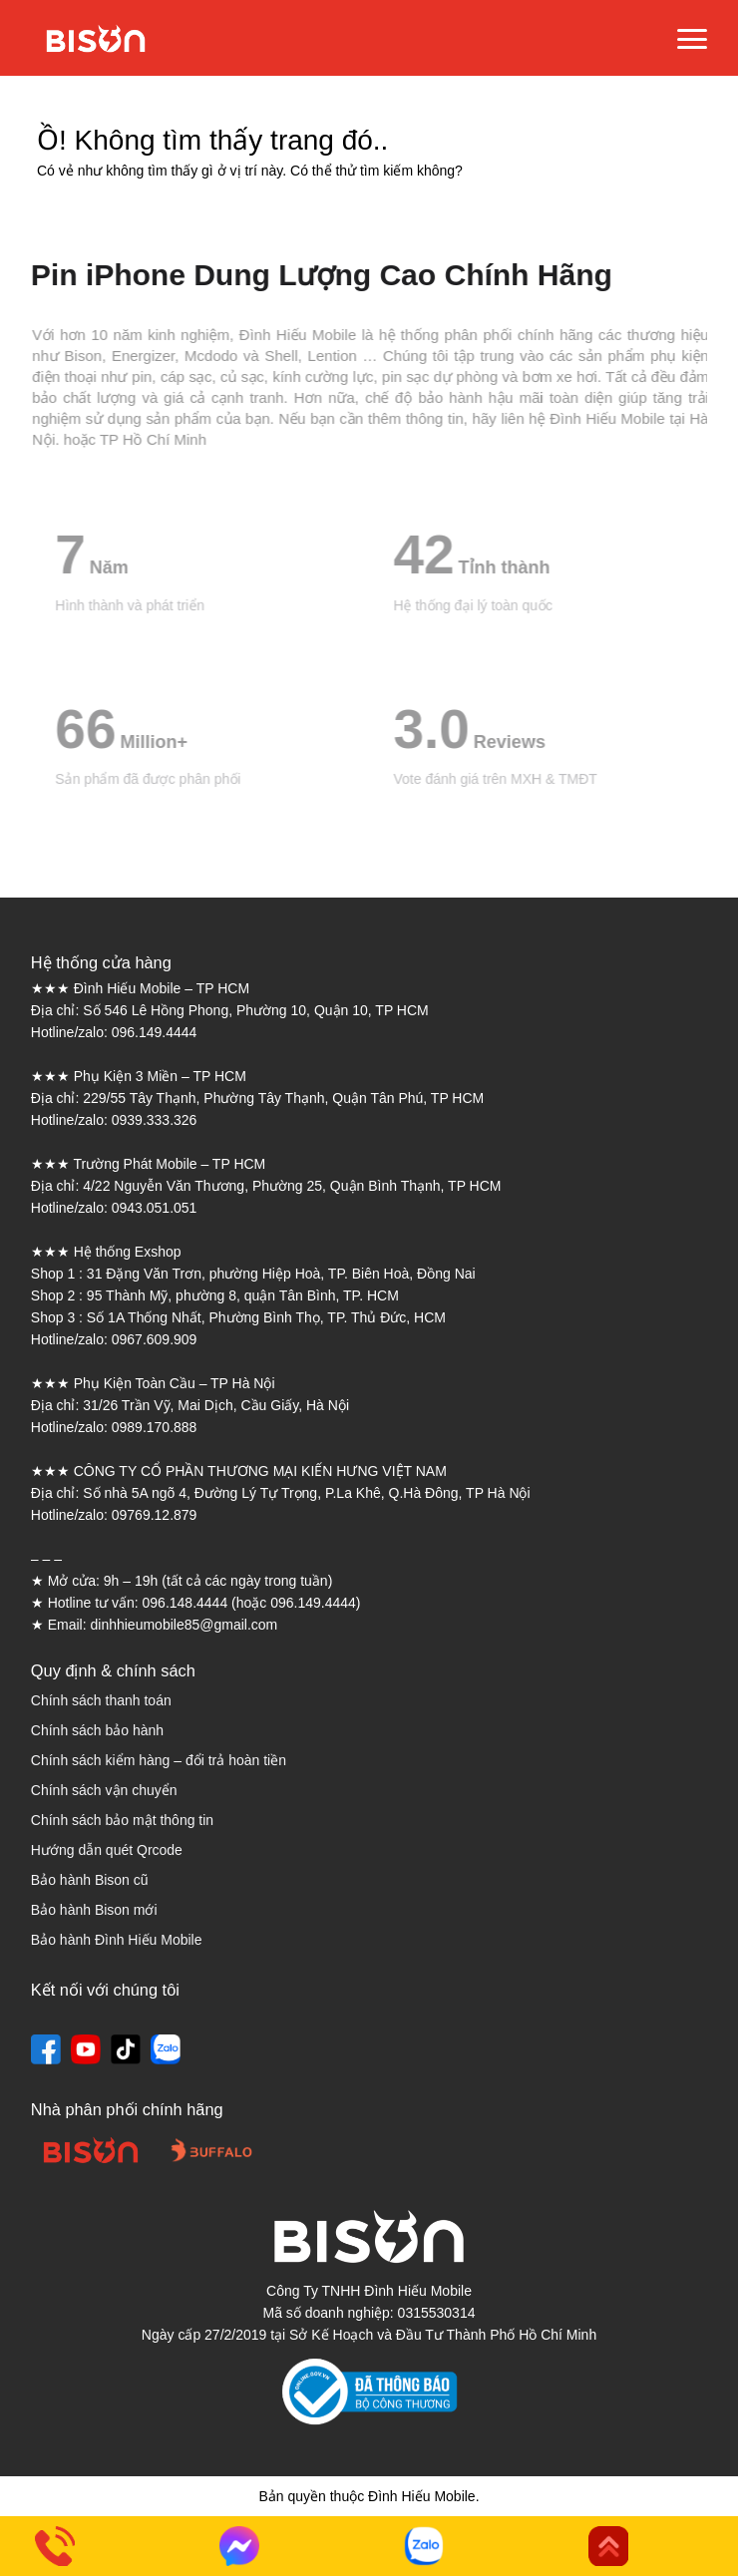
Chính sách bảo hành (97, 1730)
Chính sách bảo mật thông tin (122, 1820)
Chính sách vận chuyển (104, 1790)
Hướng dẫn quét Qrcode (107, 1850)
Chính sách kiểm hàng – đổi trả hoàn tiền (158, 1760)
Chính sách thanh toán (101, 1700)
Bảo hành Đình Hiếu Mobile (116, 1940)
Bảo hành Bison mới (94, 1910)
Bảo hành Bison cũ (90, 1880)
